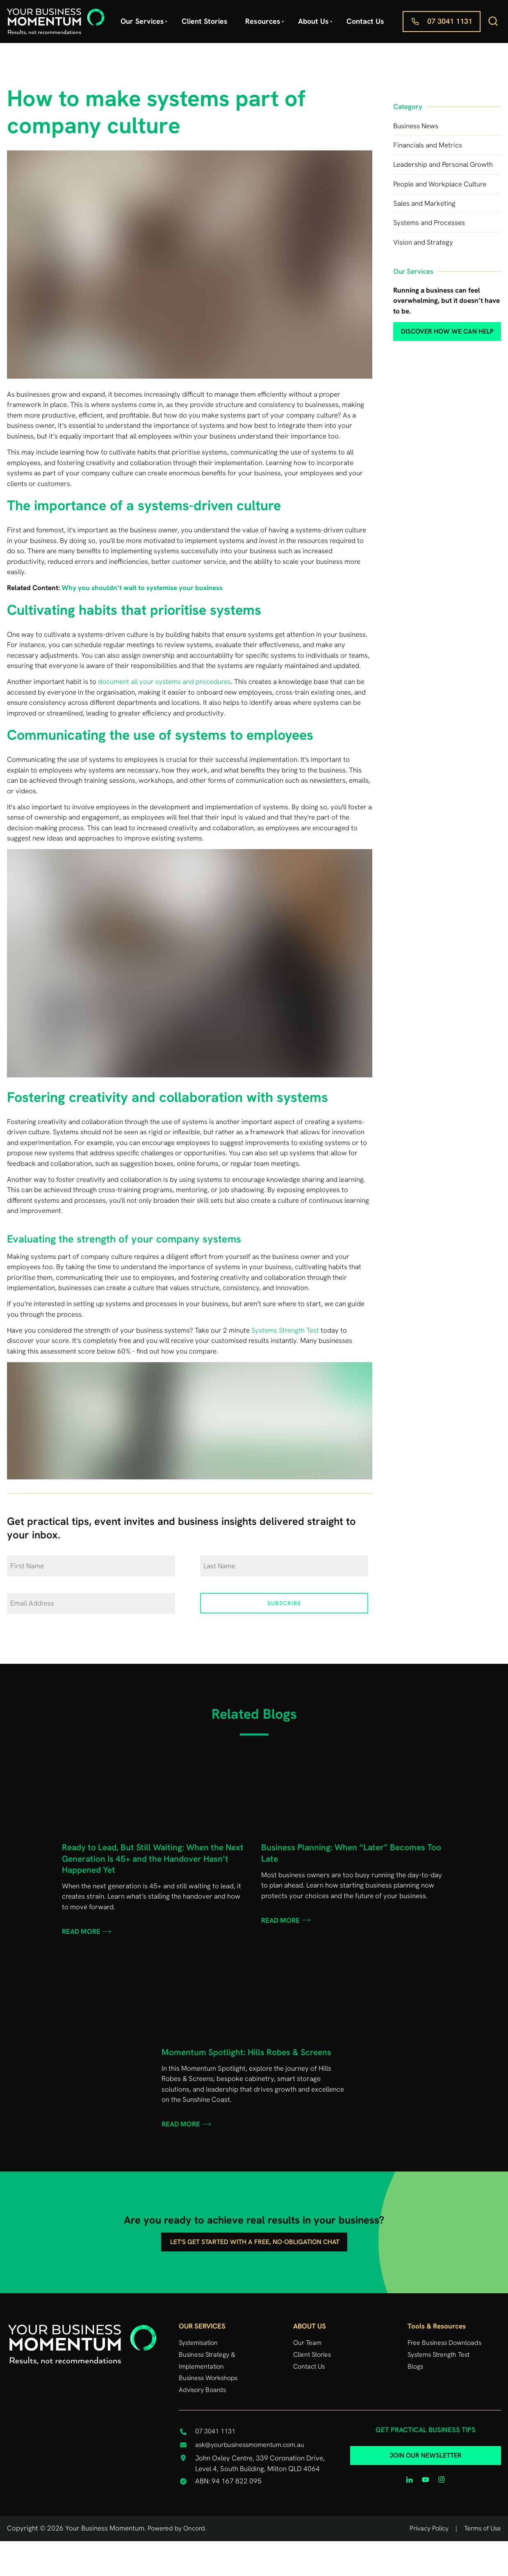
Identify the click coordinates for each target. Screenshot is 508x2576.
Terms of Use (482, 2528)
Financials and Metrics (427, 145)
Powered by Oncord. (177, 2528)
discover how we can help (433, 327)
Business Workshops (208, 2378)
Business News (415, 125)
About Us (313, 21)
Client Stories (205, 21)
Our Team (307, 2342)
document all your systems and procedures (164, 681)
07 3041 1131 (425, 16)
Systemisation (198, 2342)
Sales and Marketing (424, 203)
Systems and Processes (429, 222)
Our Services (142, 21)
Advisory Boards (202, 2389)
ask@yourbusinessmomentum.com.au (249, 2444)
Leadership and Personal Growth (443, 164)
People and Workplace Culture (439, 184)
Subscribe (284, 1603)
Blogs (415, 2366)
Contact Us (365, 21)
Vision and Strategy (423, 242)
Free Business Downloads (444, 2342)
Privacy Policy (429, 2528)
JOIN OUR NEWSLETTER (425, 2451)
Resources (262, 21)
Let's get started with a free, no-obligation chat (254, 2237)
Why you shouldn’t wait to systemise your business (142, 587)
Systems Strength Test (285, 1330)
